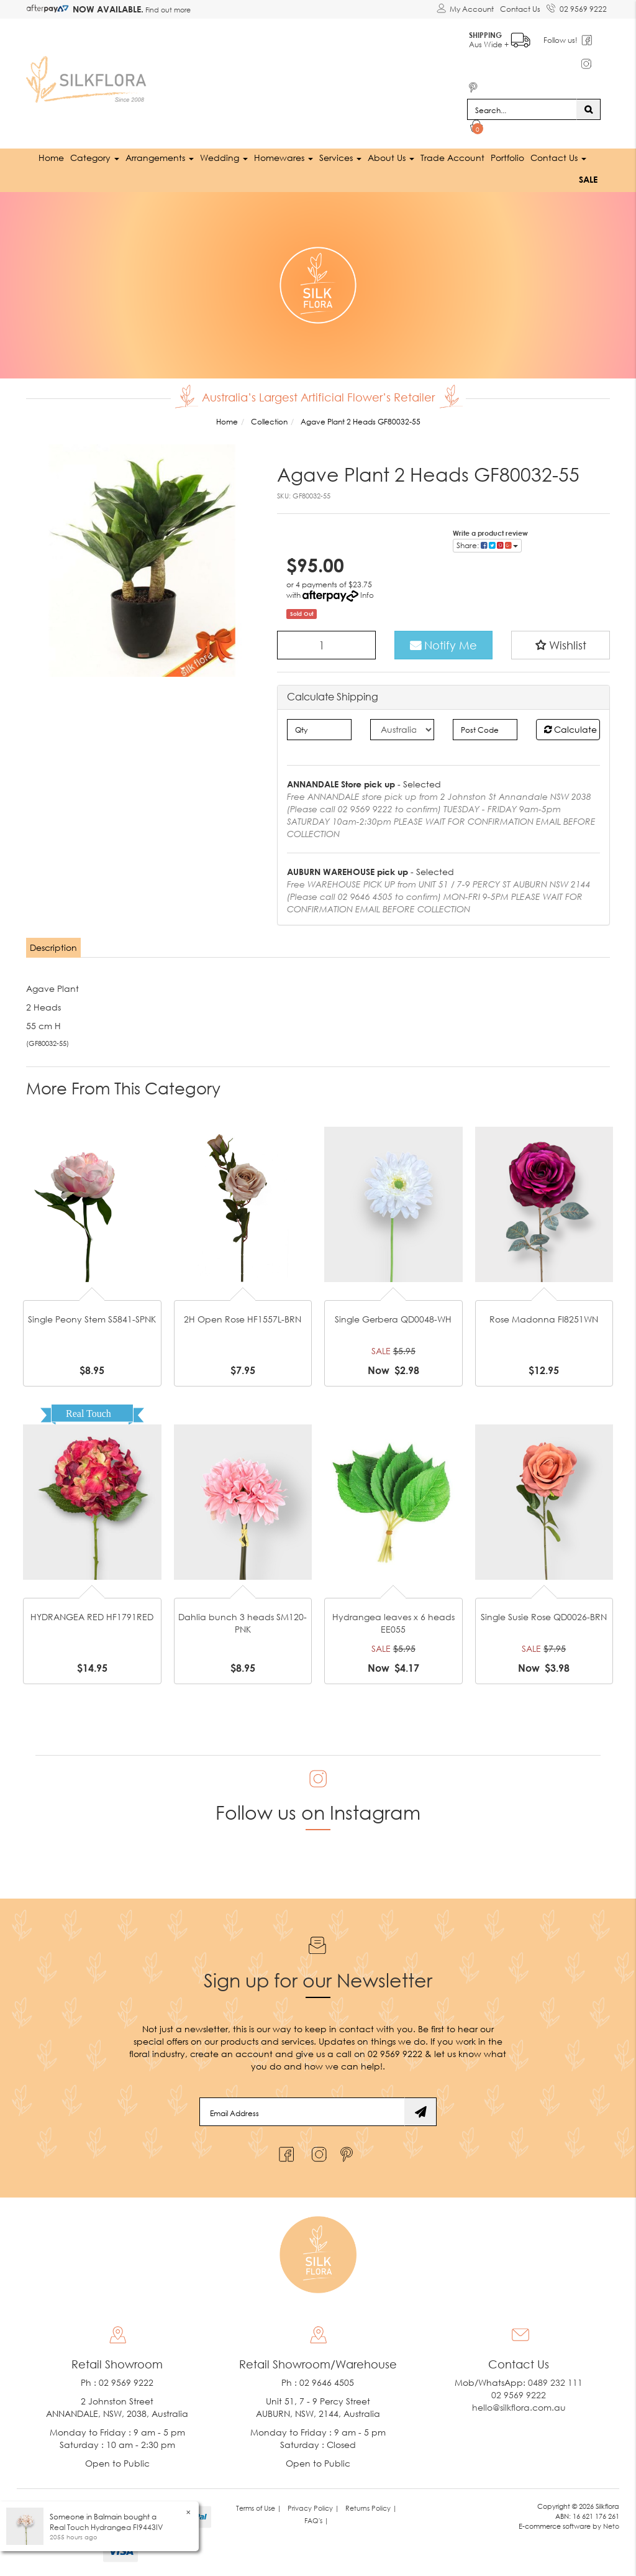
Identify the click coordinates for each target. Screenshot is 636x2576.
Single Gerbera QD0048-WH (393, 1319)
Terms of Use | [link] (258, 2508)
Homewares (283, 157)
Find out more (167, 10)
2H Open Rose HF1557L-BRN (242, 1319)
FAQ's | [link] (316, 2520)
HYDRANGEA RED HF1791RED (91, 1616)
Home (51, 157)
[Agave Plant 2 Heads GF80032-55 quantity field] (326, 645)
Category (94, 157)
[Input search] (522, 109)
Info (367, 595)
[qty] (319, 729)
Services (340, 157)
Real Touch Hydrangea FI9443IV (106, 2527)
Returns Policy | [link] (371, 2508)
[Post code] (485, 729)
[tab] (54, 948)
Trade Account (452, 157)
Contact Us (520, 9)
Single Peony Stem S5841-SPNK (92, 1319)
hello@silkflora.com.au (519, 2407)
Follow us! (560, 40)
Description (53, 947)
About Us (391, 157)
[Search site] (588, 109)
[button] (560, 645)
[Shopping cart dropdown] (476, 128)
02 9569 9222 (577, 7)
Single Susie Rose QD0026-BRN (544, 1616)
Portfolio (507, 157)
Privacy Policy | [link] (313, 2508)
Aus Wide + (499, 37)
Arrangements (159, 157)
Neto (611, 2526)
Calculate (570, 729)
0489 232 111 (555, 2382)
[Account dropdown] (465, 9)
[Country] (402, 729)
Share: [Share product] (487, 545)
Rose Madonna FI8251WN (543, 1319)
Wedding (224, 157)
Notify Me (443, 645)
